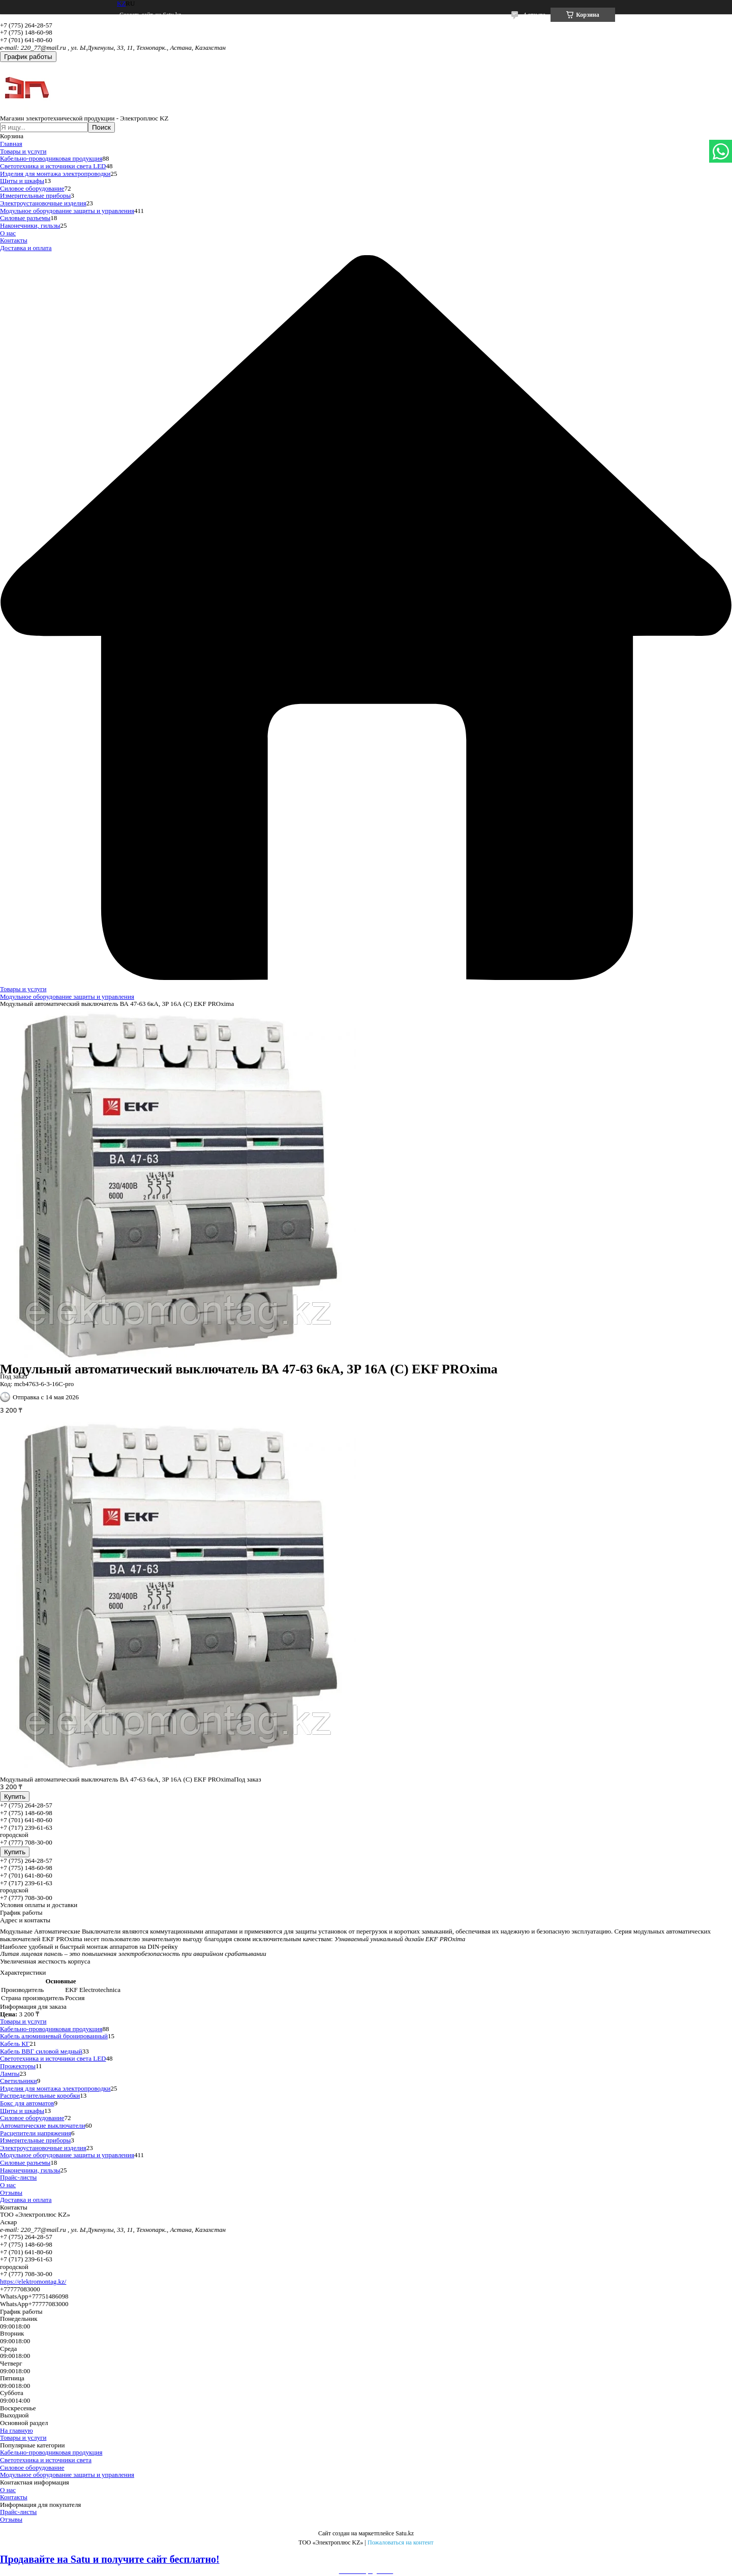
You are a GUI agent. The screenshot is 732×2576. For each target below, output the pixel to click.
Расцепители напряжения (35, 2133)
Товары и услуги (23, 151)
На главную (16, 2430)
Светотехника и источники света (46, 2460)
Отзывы (11, 2192)
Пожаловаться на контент (401, 2542)
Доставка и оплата (26, 248)
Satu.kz (404, 2533)
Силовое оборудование (32, 188)
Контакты (13, 240)
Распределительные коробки (40, 2095)
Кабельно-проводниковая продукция (51, 158)
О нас (8, 233)
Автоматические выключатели (42, 2125)
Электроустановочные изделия (43, 203)
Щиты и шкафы (22, 181)
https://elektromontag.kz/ (33, 2281)
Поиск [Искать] (101, 127)
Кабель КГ (14, 2043)
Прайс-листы (18, 2177)
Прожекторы (18, 2066)
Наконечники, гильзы (30, 225)
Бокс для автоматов (27, 2103)
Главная (11, 143)
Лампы (10, 2073)
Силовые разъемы (25, 218)
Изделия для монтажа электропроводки (55, 173)
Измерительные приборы (35, 195)
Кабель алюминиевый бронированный (54, 2036)
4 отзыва (534, 14)
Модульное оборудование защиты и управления (67, 210)
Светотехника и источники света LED (53, 166)
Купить (14, 1796)
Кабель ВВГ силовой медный (41, 2051)
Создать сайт (136, 14)
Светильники (18, 2080)
